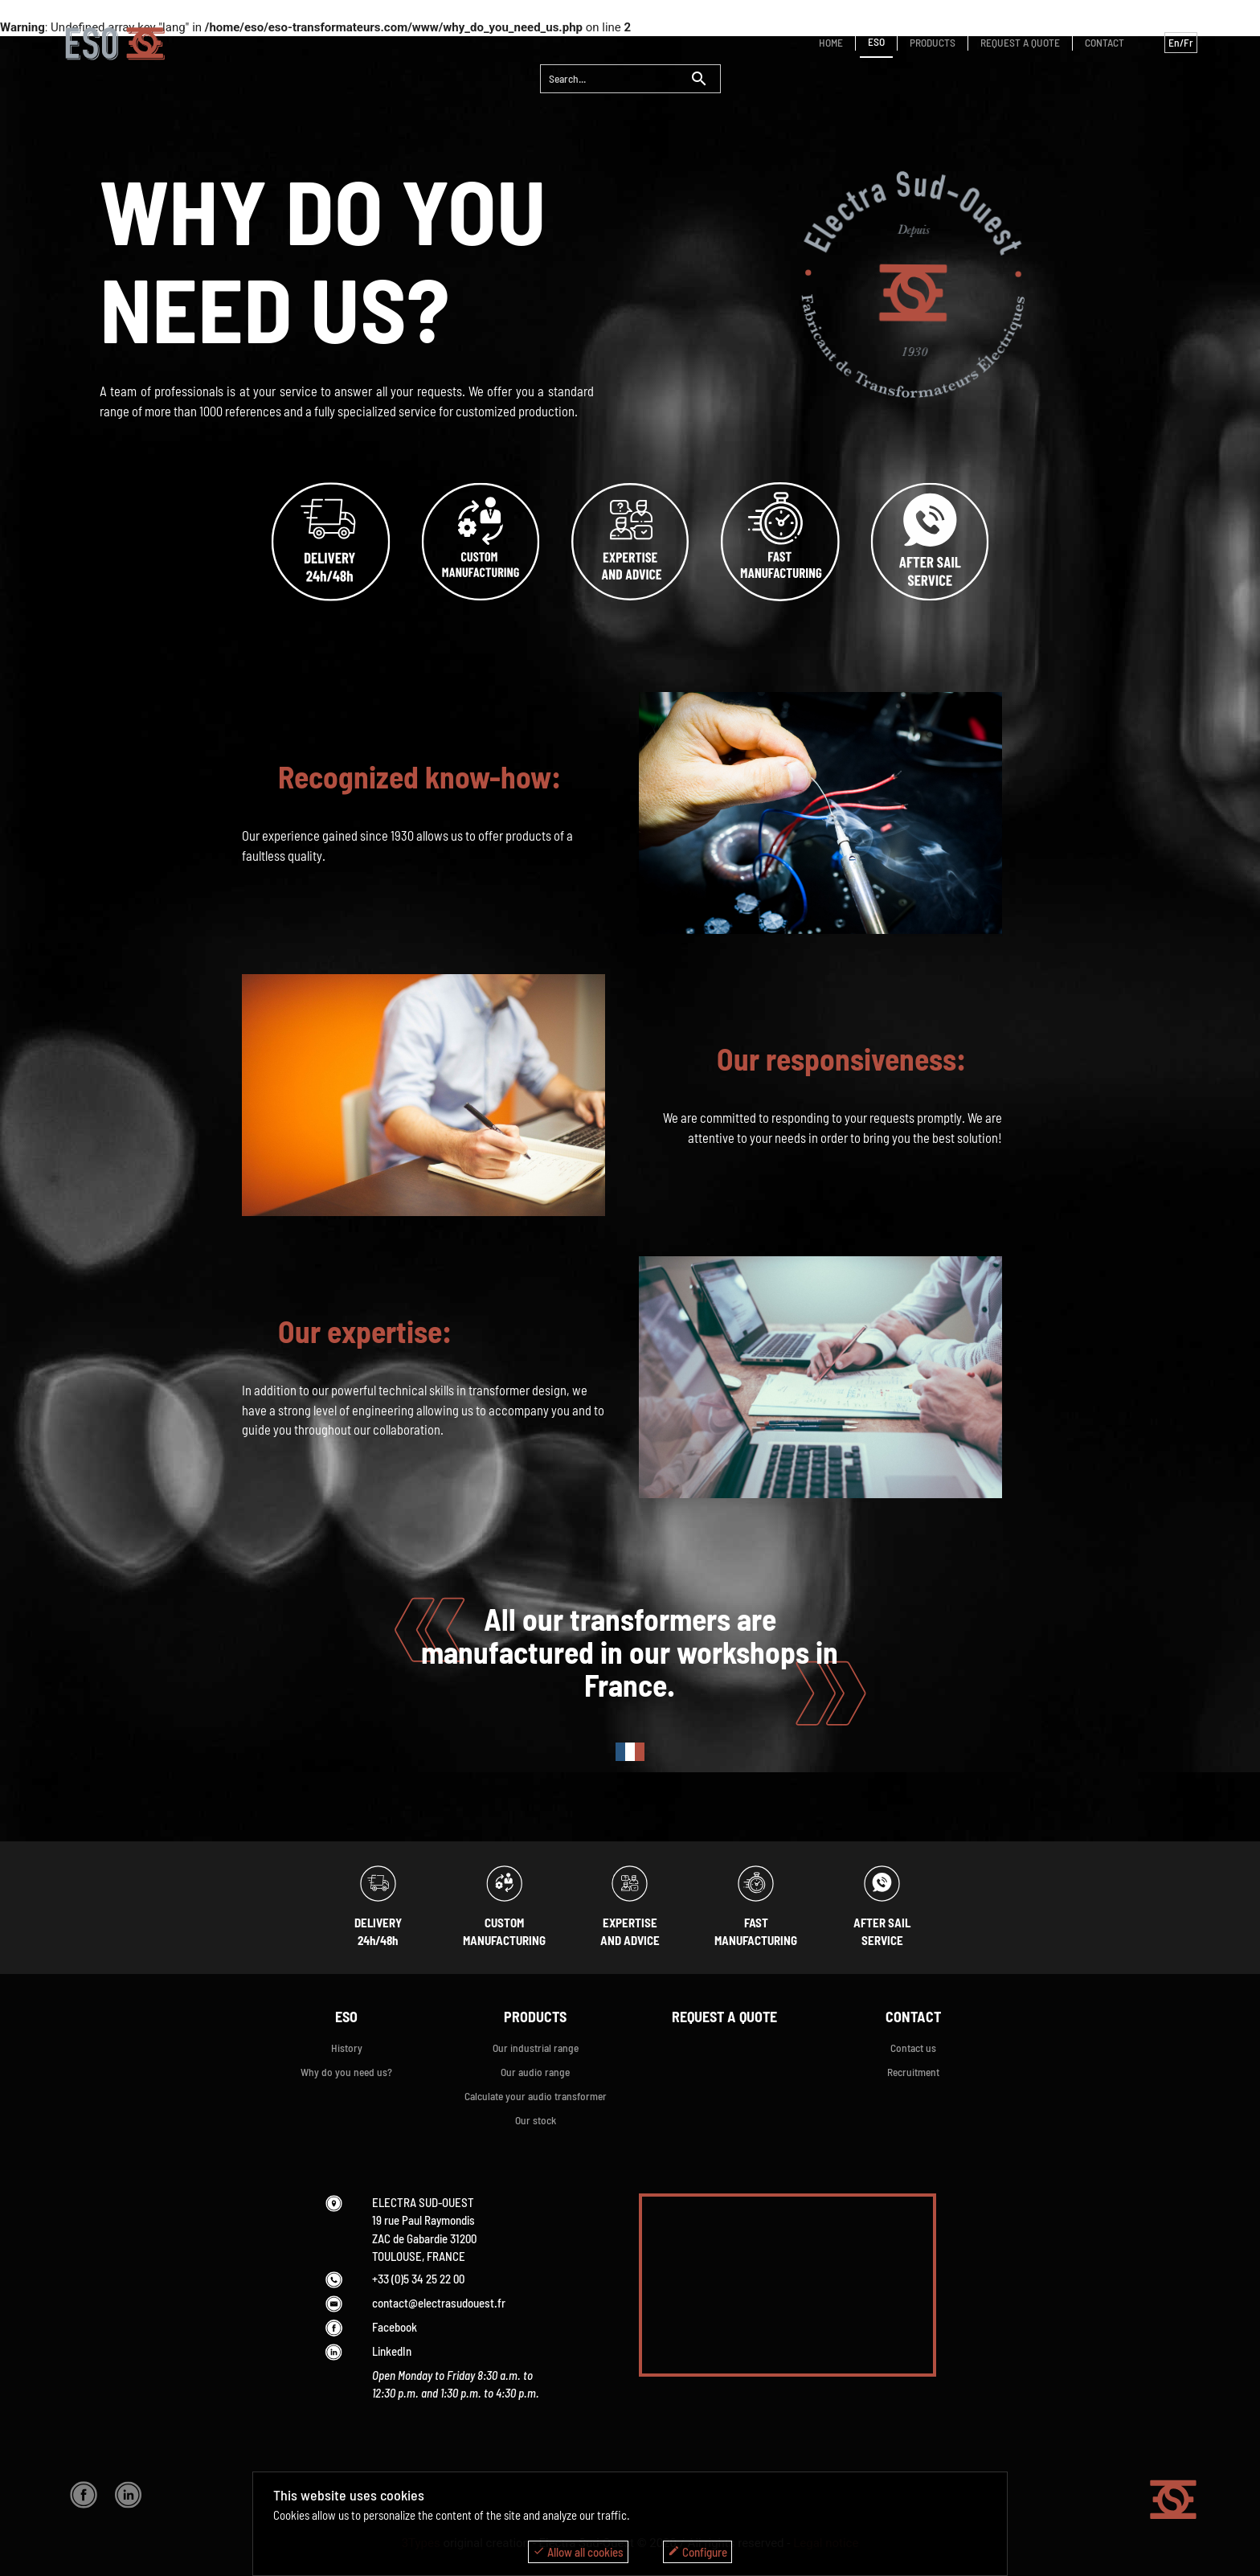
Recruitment (913, 2071)
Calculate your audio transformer (535, 2096)
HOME (831, 42)
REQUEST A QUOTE (1020, 42)
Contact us (913, 2047)
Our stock (535, 2120)
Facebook (394, 2327)
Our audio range (535, 2071)
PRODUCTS (932, 42)
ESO (876, 41)
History (346, 2047)
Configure (697, 2552)
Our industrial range (536, 2047)
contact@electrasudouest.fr (438, 2302)
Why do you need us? (346, 2071)
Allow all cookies (578, 2552)
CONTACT (1104, 42)
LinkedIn (391, 2351)
